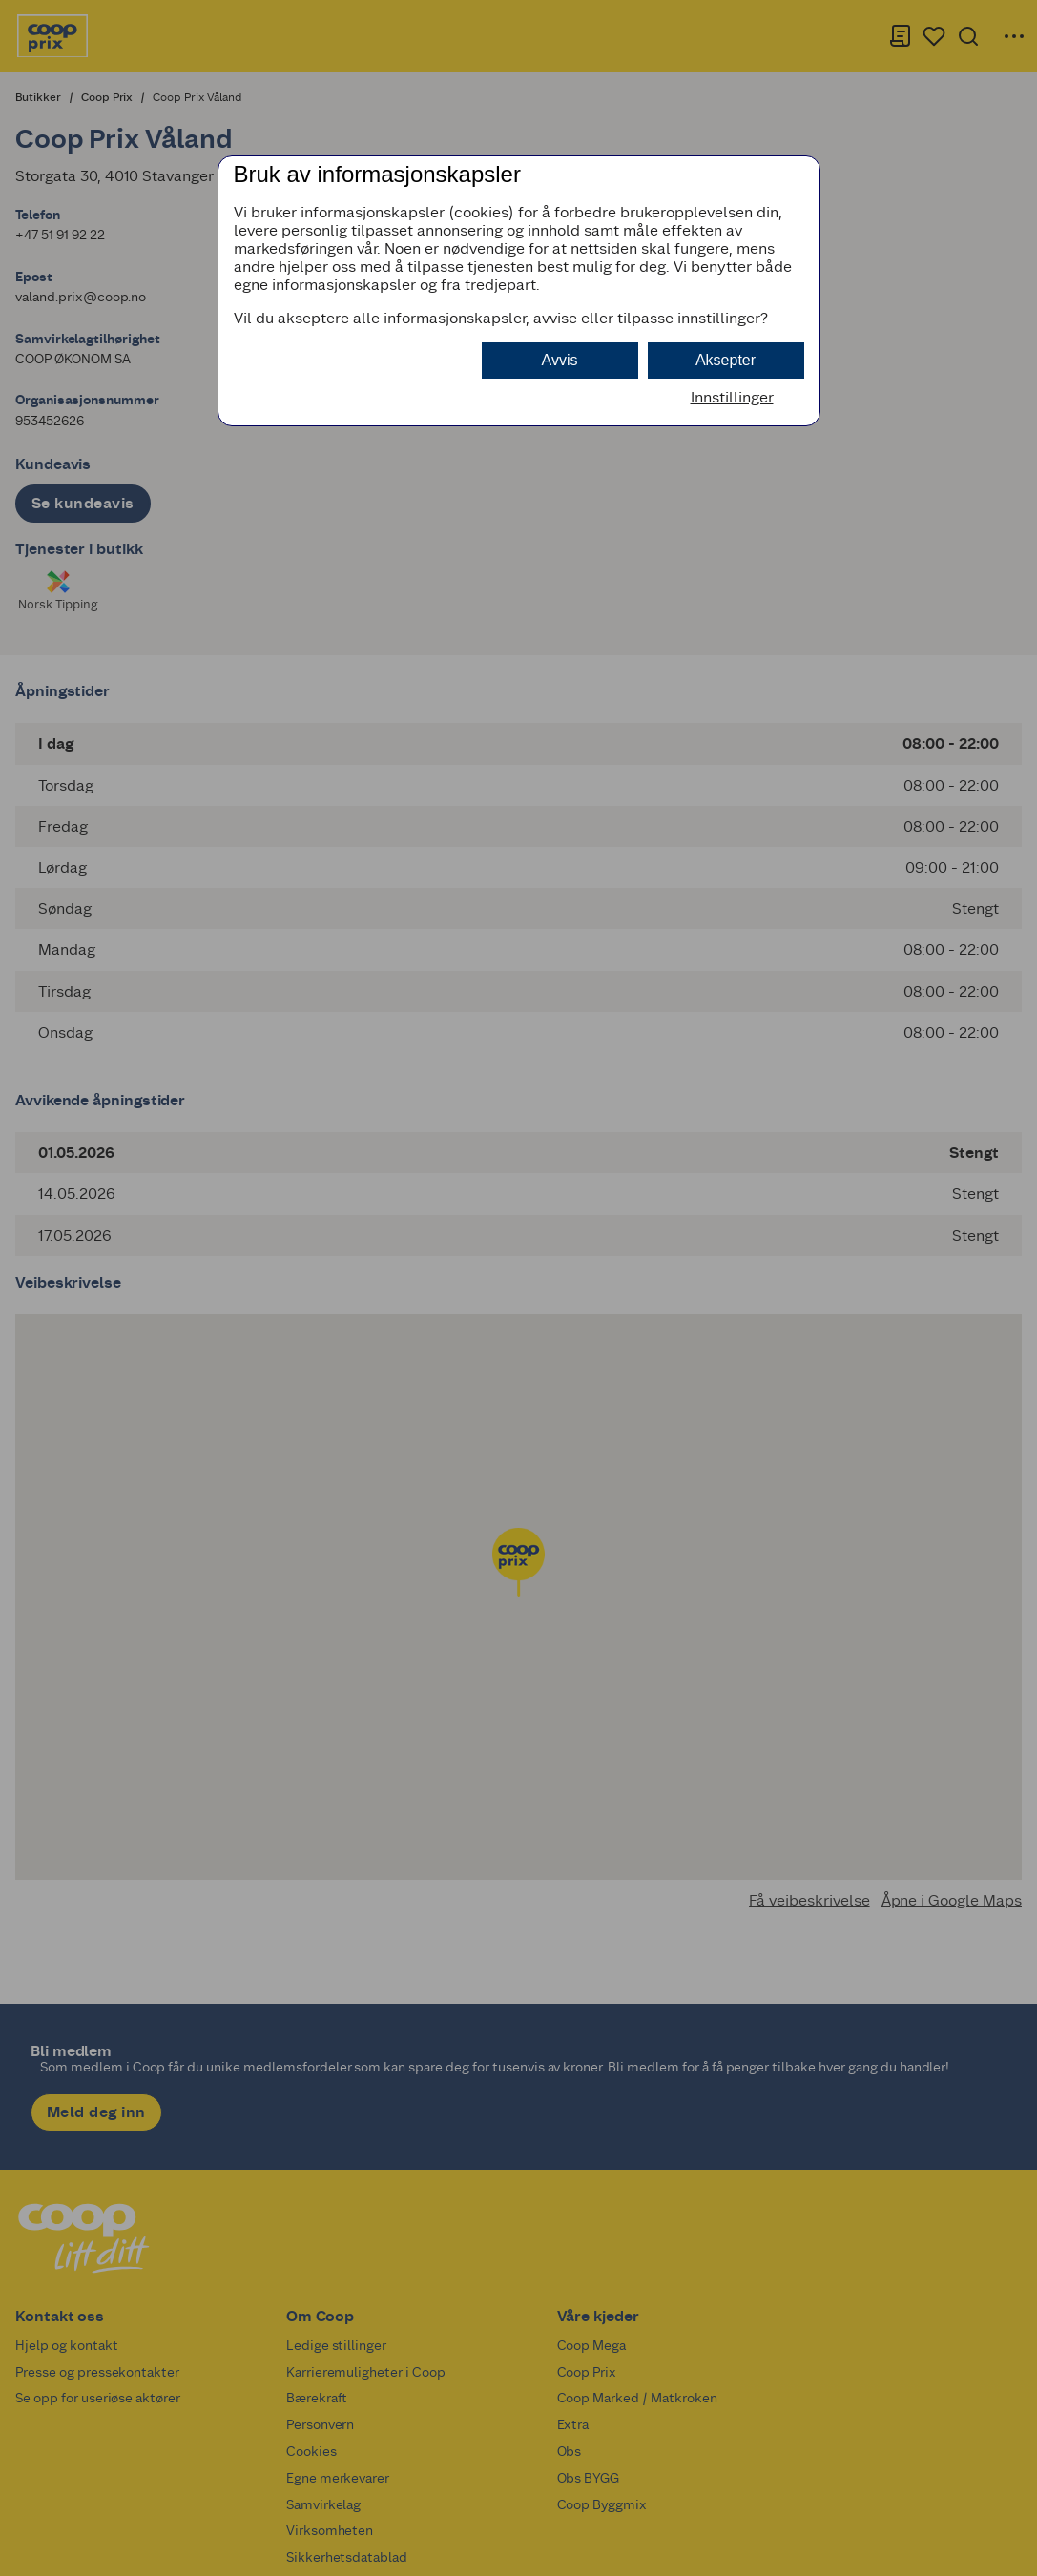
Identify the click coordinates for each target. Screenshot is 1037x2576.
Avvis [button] (560, 360)
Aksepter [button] (725, 360)
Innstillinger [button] (732, 397)
